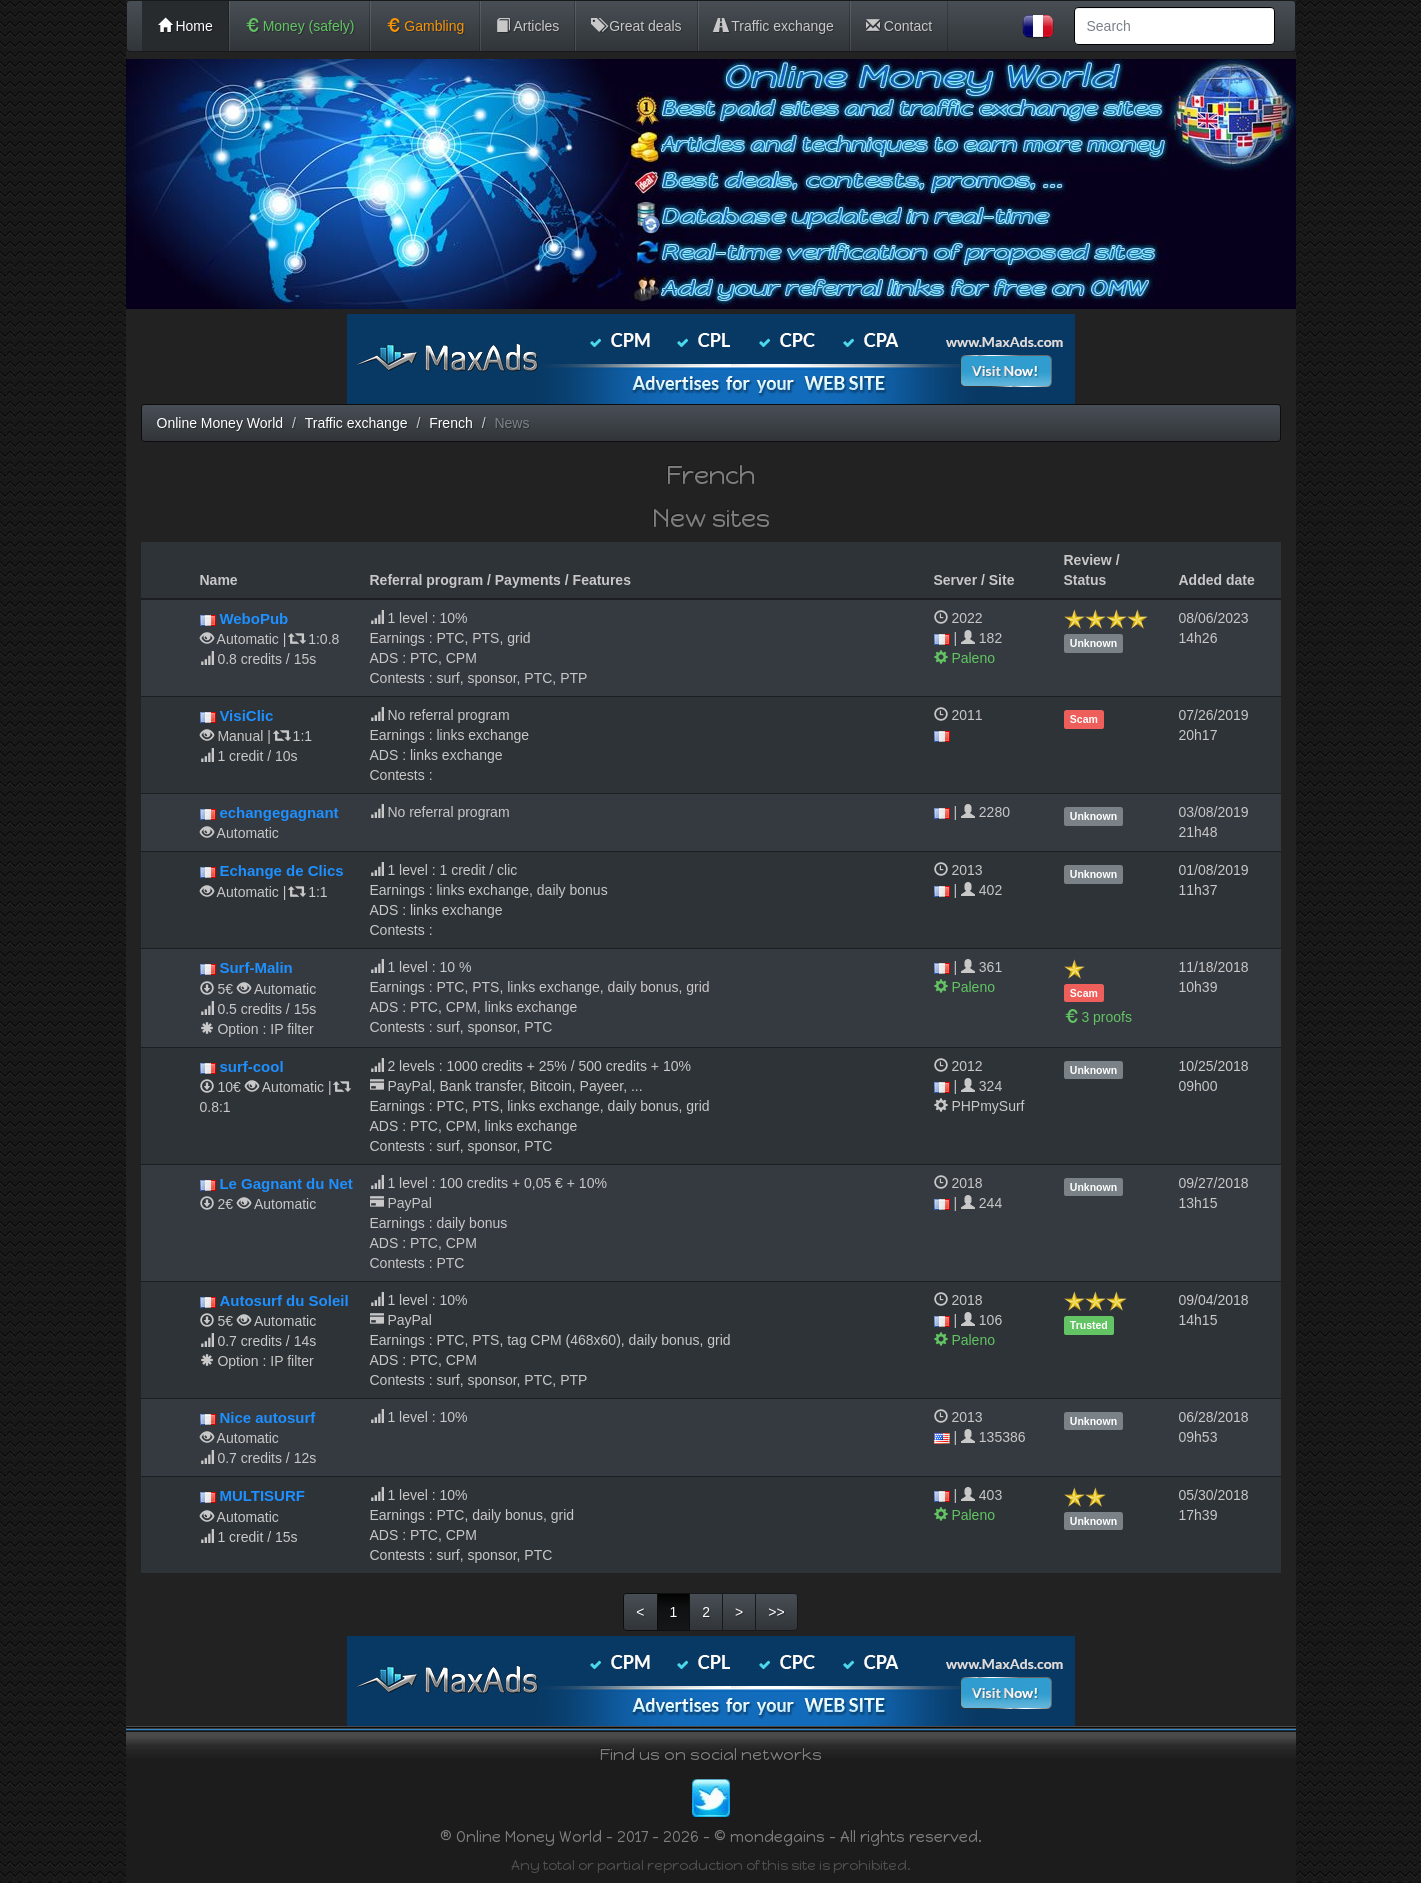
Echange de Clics (281, 870)
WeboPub (253, 618)
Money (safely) (300, 26)
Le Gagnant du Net (285, 1183)
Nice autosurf (267, 1417)
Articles (527, 26)
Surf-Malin (255, 967)
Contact (899, 26)
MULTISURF (262, 1495)
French (451, 423)
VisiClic (246, 715)
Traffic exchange (774, 26)
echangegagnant (278, 812)
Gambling (425, 26)
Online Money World (220, 423)
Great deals (636, 26)
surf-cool (251, 1066)
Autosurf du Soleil (283, 1300)
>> (776, 1612)
